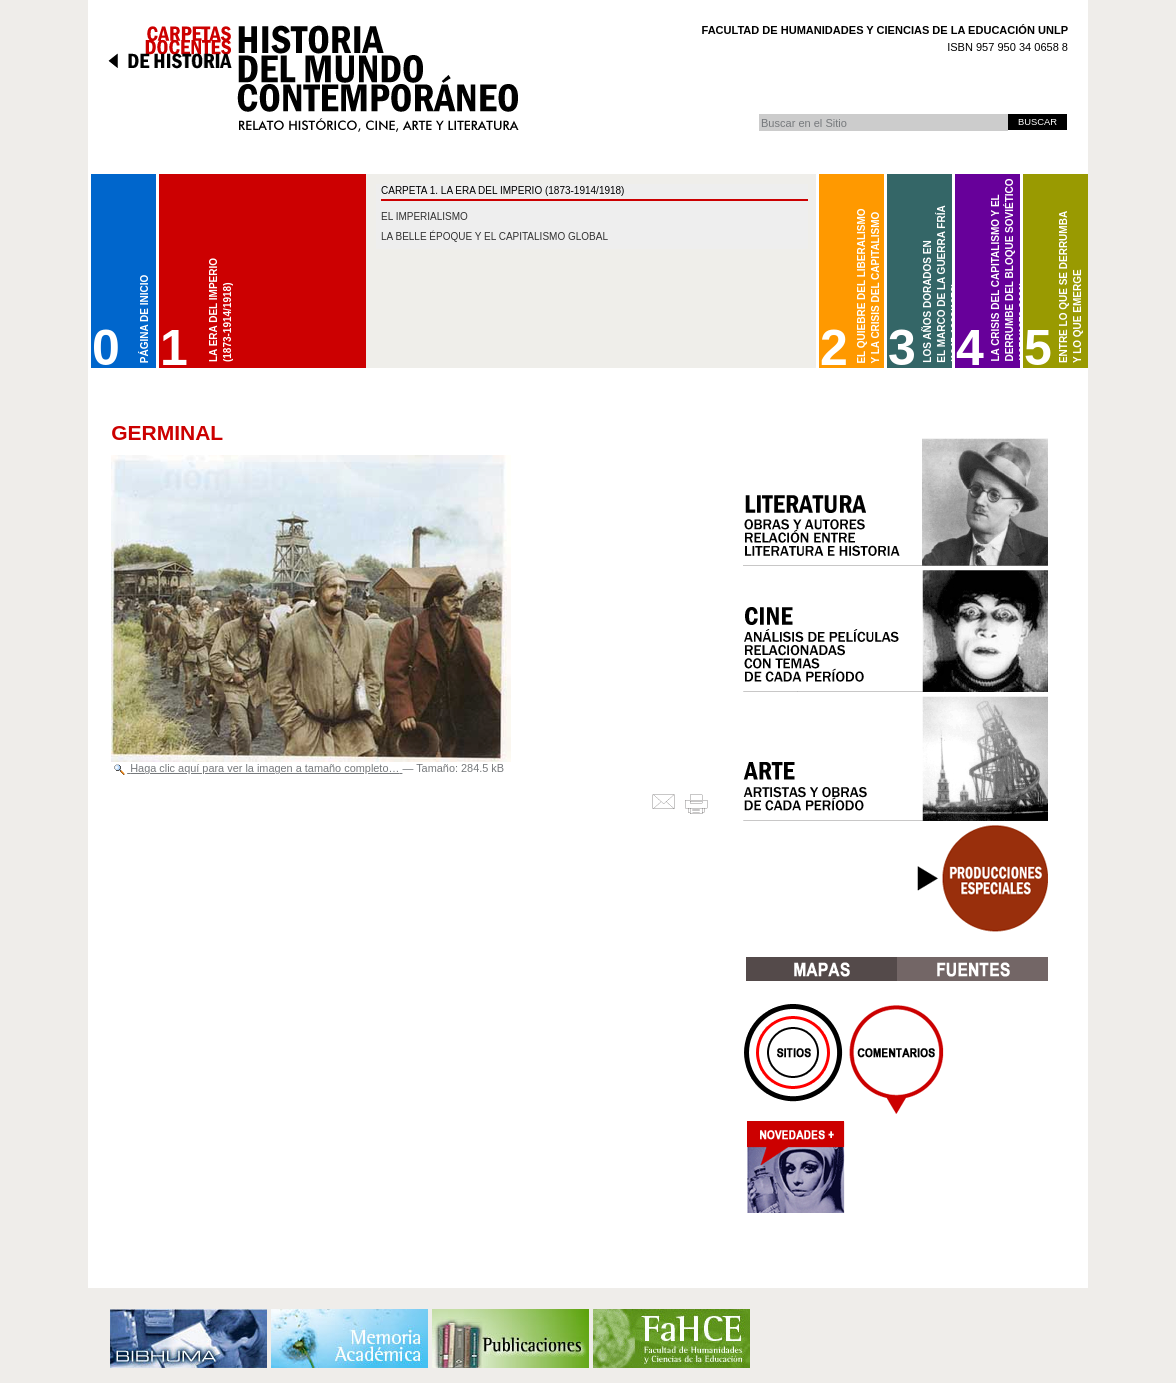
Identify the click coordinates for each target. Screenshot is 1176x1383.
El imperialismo (424, 216)
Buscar (758, 113)
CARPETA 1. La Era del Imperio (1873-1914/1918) (502, 190)
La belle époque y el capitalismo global (494, 236)
